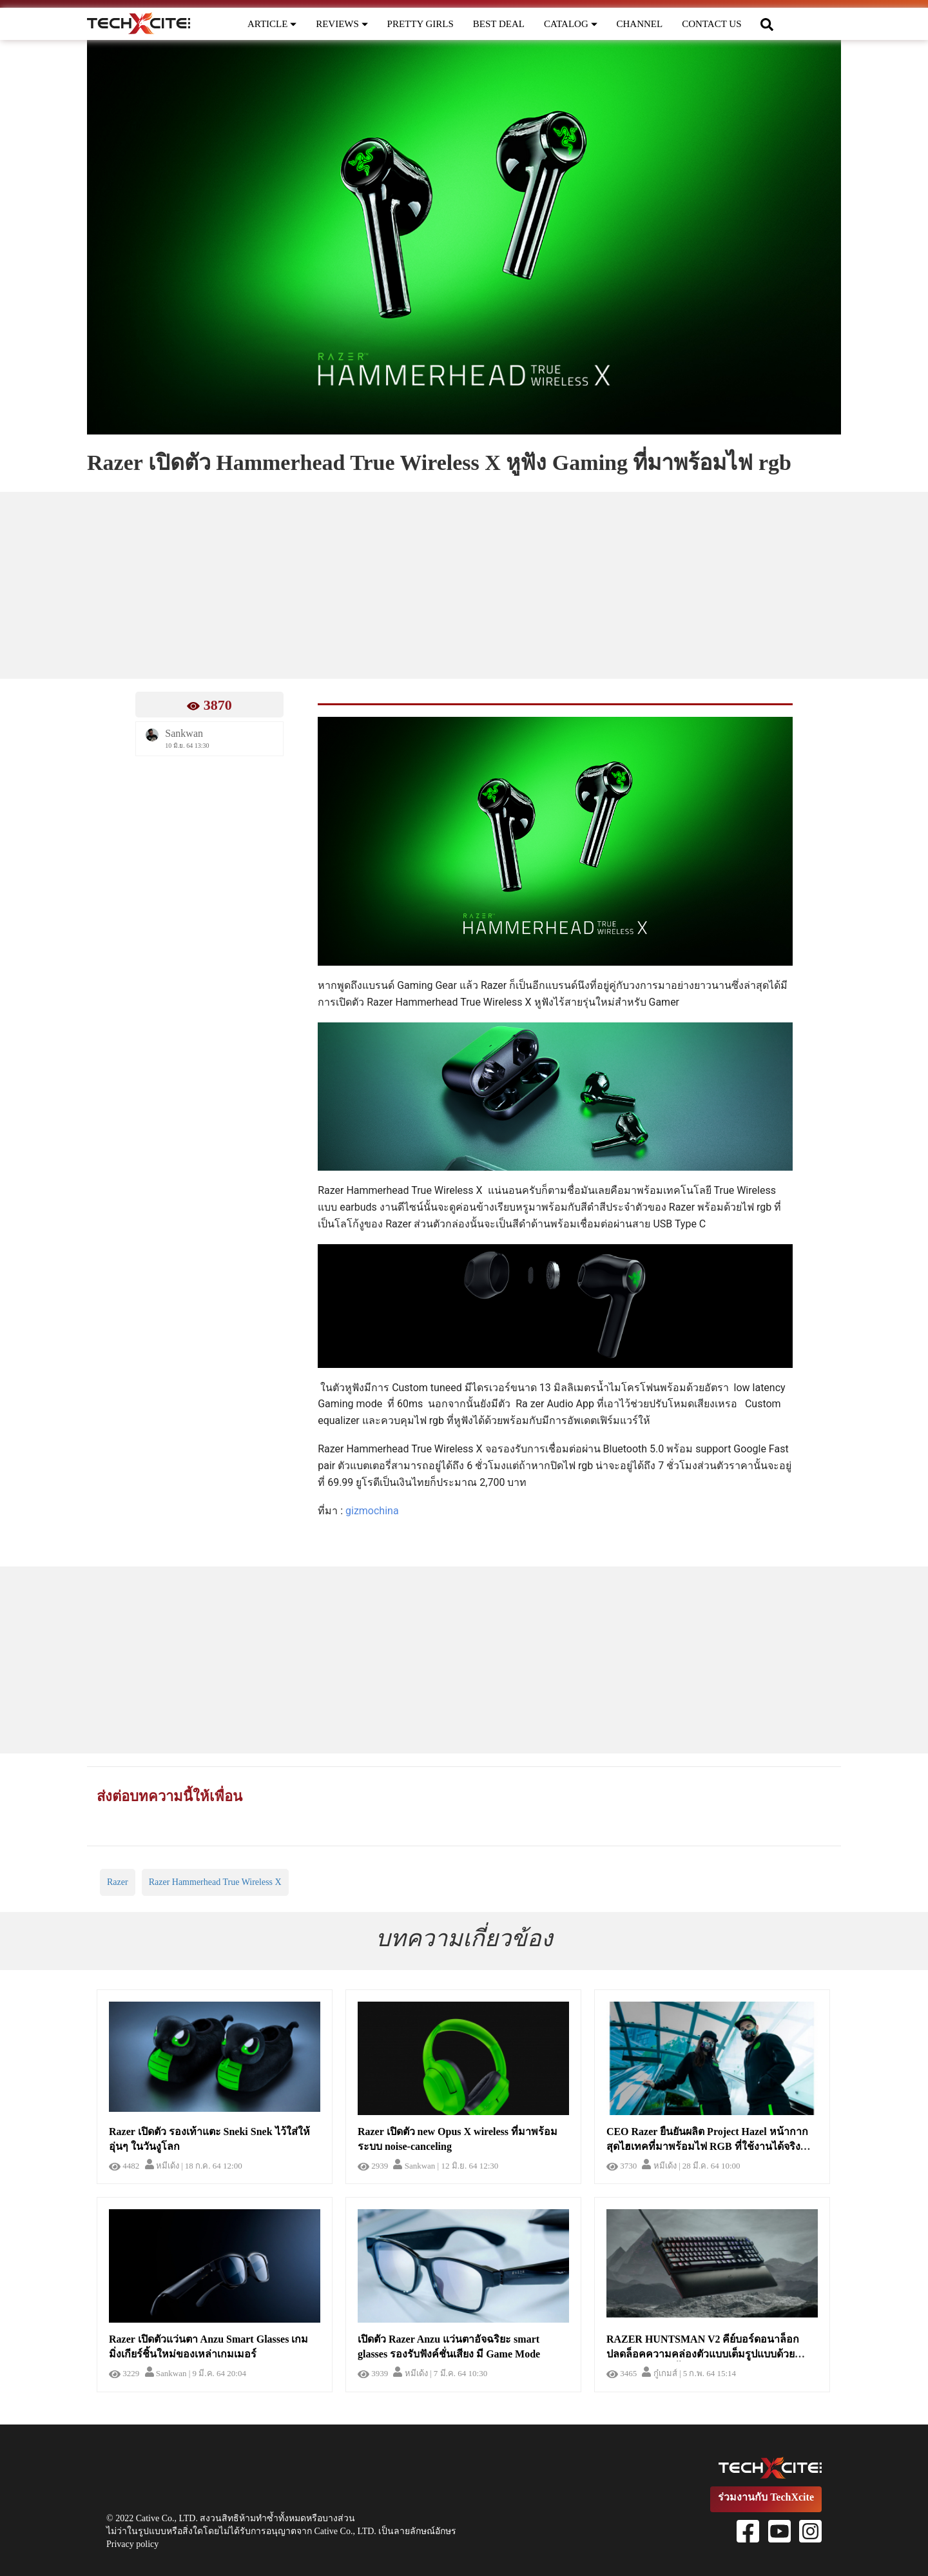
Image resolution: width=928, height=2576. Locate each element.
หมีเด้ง (162, 2166)
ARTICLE (271, 24)
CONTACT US (711, 24)
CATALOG (570, 24)
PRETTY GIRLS (420, 24)
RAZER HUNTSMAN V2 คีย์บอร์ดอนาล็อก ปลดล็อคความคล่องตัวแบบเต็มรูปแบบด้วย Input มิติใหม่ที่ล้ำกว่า (703, 2354)
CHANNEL (640, 24)
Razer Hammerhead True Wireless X (215, 1882)
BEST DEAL (499, 24)
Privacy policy (132, 2544)
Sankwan (414, 2166)
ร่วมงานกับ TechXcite (766, 2497)
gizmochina (372, 1511)
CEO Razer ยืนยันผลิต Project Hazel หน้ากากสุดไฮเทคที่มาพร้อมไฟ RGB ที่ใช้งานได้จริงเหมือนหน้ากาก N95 (707, 2146)
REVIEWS (341, 24)
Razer (117, 1882)
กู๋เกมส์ (659, 2373)
